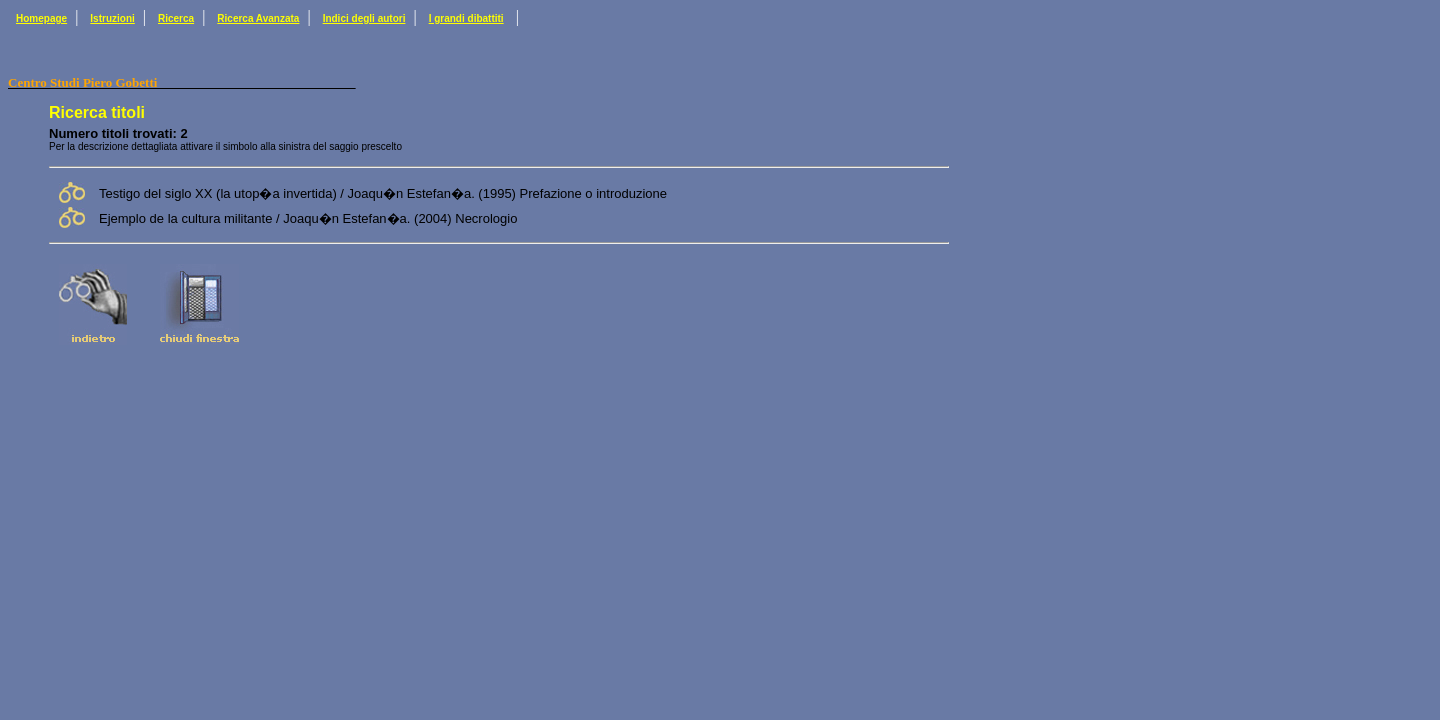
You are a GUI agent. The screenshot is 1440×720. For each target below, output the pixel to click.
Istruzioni (112, 18)
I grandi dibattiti (466, 18)
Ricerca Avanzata (258, 18)
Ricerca (176, 18)
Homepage (41, 18)
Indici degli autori (364, 18)
